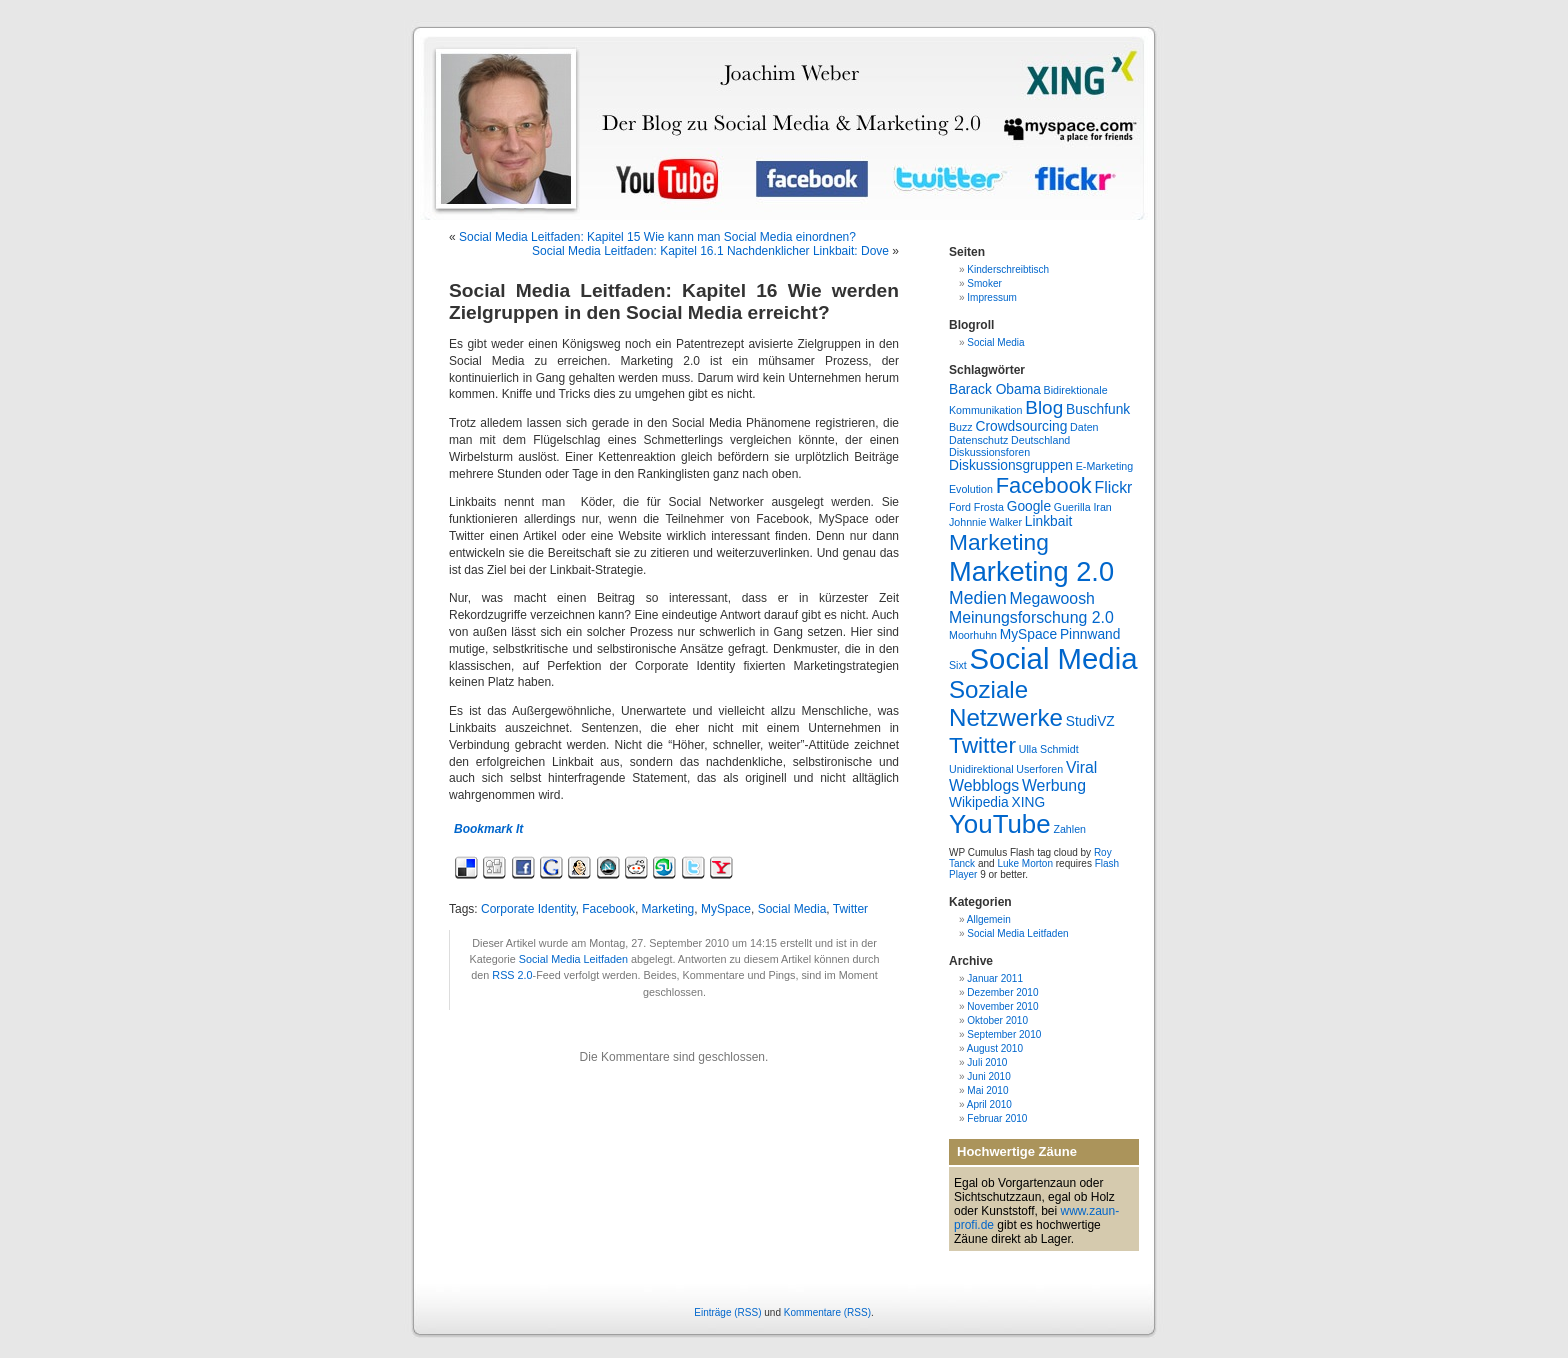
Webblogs (984, 785)
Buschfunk (1098, 409)
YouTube (1000, 824)
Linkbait (1048, 521)
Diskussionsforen (989, 452)
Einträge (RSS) (727, 1312)
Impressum (991, 297)
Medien (978, 598)
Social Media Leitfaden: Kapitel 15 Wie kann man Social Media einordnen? (657, 237)
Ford (960, 507)
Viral (1081, 767)
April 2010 (989, 1104)
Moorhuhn (973, 635)
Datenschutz (978, 440)
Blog (1044, 407)
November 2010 (1002, 1006)
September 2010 (1004, 1034)
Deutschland (1040, 440)
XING (1028, 802)
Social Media (792, 909)
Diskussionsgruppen (1011, 465)
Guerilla (1072, 507)
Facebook (608, 909)
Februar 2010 (997, 1118)
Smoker (984, 283)
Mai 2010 (987, 1090)
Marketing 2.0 (1031, 571)
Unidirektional (981, 769)
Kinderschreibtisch (1008, 269)
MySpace (726, 909)
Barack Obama (995, 389)
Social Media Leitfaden (573, 959)
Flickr (1114, 487)
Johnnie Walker (985, 522)
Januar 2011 (995, 978)
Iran (1102, 507)
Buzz (961, 427)
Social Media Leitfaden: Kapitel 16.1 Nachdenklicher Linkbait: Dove (710, 251)
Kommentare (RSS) (827, 1312)
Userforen (1039, 769)
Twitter (850, 909)
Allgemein (989, 919)
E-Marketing (1104, 466)
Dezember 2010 (1002, 992)
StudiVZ (1090, 721)
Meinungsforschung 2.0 (1031, 617)
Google (1029, 506)
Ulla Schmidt (1049, 749)
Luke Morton (1025, 863)
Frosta (989, 507)
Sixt (958, 665)
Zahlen (1069, 829)
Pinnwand (1090, 634)
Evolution (971, 489)
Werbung (1054, 785)
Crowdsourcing (1021, 426)
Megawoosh (1051, 598)
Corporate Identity (528, 909)
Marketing (668, 909)
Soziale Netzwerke (1006, 703)
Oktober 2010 (997, 1020)
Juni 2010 (988, 1076)
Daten (1084, 427)
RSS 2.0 (512, 975)
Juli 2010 (987, 1062)
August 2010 (995, 1048)
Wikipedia (979, 802)
